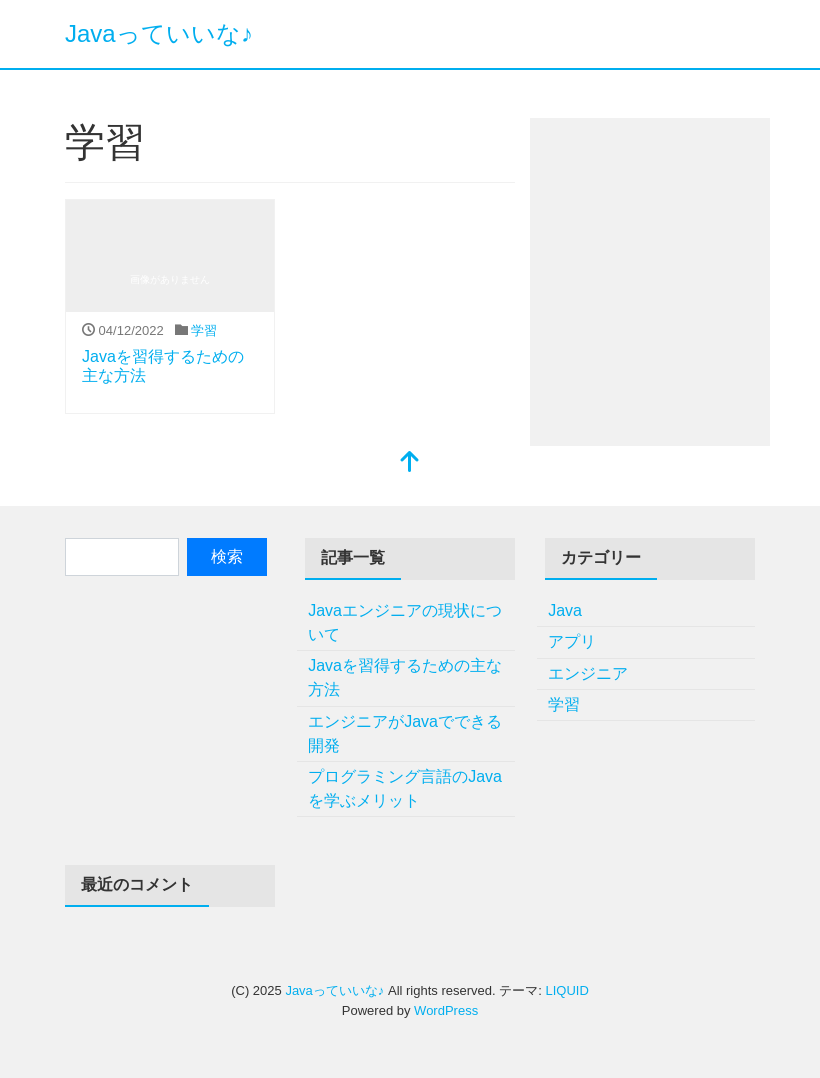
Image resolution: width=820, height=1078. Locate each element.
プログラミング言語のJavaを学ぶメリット (405, 788)
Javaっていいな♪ (159, 33)
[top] (410, 463)
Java (565, 610)
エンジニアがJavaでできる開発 (405, 733)
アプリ (572, 641)
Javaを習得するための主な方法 (405, 677)
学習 (204, 330)
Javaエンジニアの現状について (405, 622)
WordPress (446, 1010)
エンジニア (588, 673)
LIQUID (566, 990)
